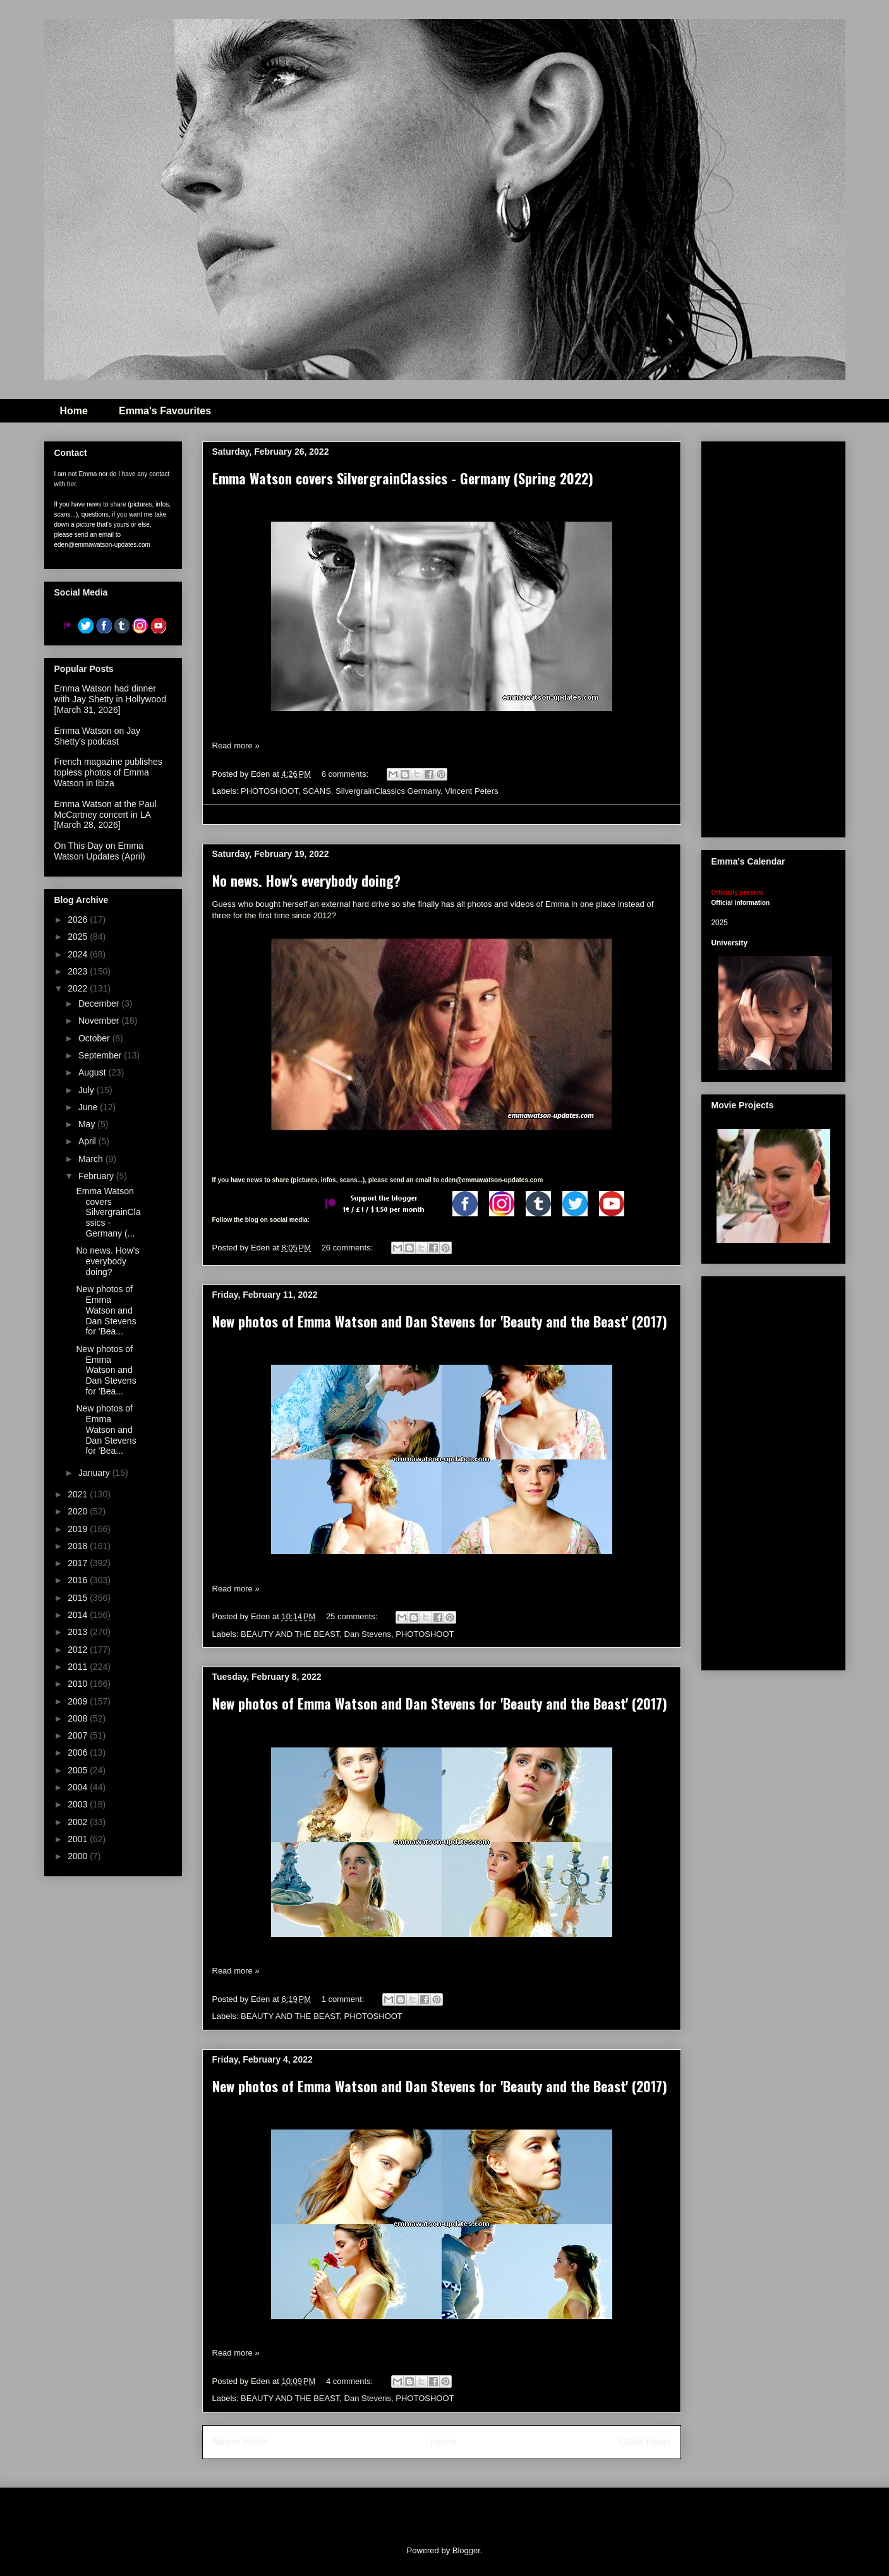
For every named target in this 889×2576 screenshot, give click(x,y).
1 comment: (344, 1999)
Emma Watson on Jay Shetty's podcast (97, 736)
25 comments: (353, 1616)
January (95, 1473)
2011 (79, 1667)
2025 (79, 937)
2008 (79, 1718)
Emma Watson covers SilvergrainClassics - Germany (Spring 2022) (402, 478)
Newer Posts (240, 2441)
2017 (79, 1563)
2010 (79, 1684)
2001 (79, 1839)
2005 (79, 1770)
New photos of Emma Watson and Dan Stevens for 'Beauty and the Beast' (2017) (439, 1321)
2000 (79, 1856)
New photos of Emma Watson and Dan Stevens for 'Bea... (106, 1310)
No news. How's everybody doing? (306, 880)
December (99, 1003)
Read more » (236, 745)
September (101, 1055)
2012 (79, 1649)
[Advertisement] (800, 635)
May (87, 1124)
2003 (79, 1804)
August (93, 1072)
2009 (79, 1701)
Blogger (466, 2550)
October (95, 1038)
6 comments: (346, 774)
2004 (79, 1787)
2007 (79, 1735)
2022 (79, 988)
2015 (79, 1598)
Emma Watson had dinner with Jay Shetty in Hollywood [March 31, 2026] (110, 699)
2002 (79, 1822)
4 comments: (350, 2381)
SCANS (317, 791)
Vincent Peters (471, 791)
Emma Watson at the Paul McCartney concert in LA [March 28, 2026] (105, 814)
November (99, 1020)
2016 (79, 1580)
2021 (79, 1494)
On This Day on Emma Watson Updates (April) (99, 851)
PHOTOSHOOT (269, 791)
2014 (79, 1615)
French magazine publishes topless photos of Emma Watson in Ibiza (108, 772)
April (88, 1141)
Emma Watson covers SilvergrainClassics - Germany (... (108, 1212)
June (89, 1107)
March (92, 1159)
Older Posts (644, 2441)
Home (74, 410)
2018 (79, 1546)
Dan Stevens (367, 1634)
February (97, 1176)
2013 (79, 1632)
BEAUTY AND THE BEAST (290, 1634)
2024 (79, 954)
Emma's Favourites (165, 410)
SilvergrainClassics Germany (388, 791)
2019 (79, 1529)
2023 (79, 971)
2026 (79, 919)
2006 (79, 1752)
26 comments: (348, 1247)
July (87, 1090)
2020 (79, 1511)
